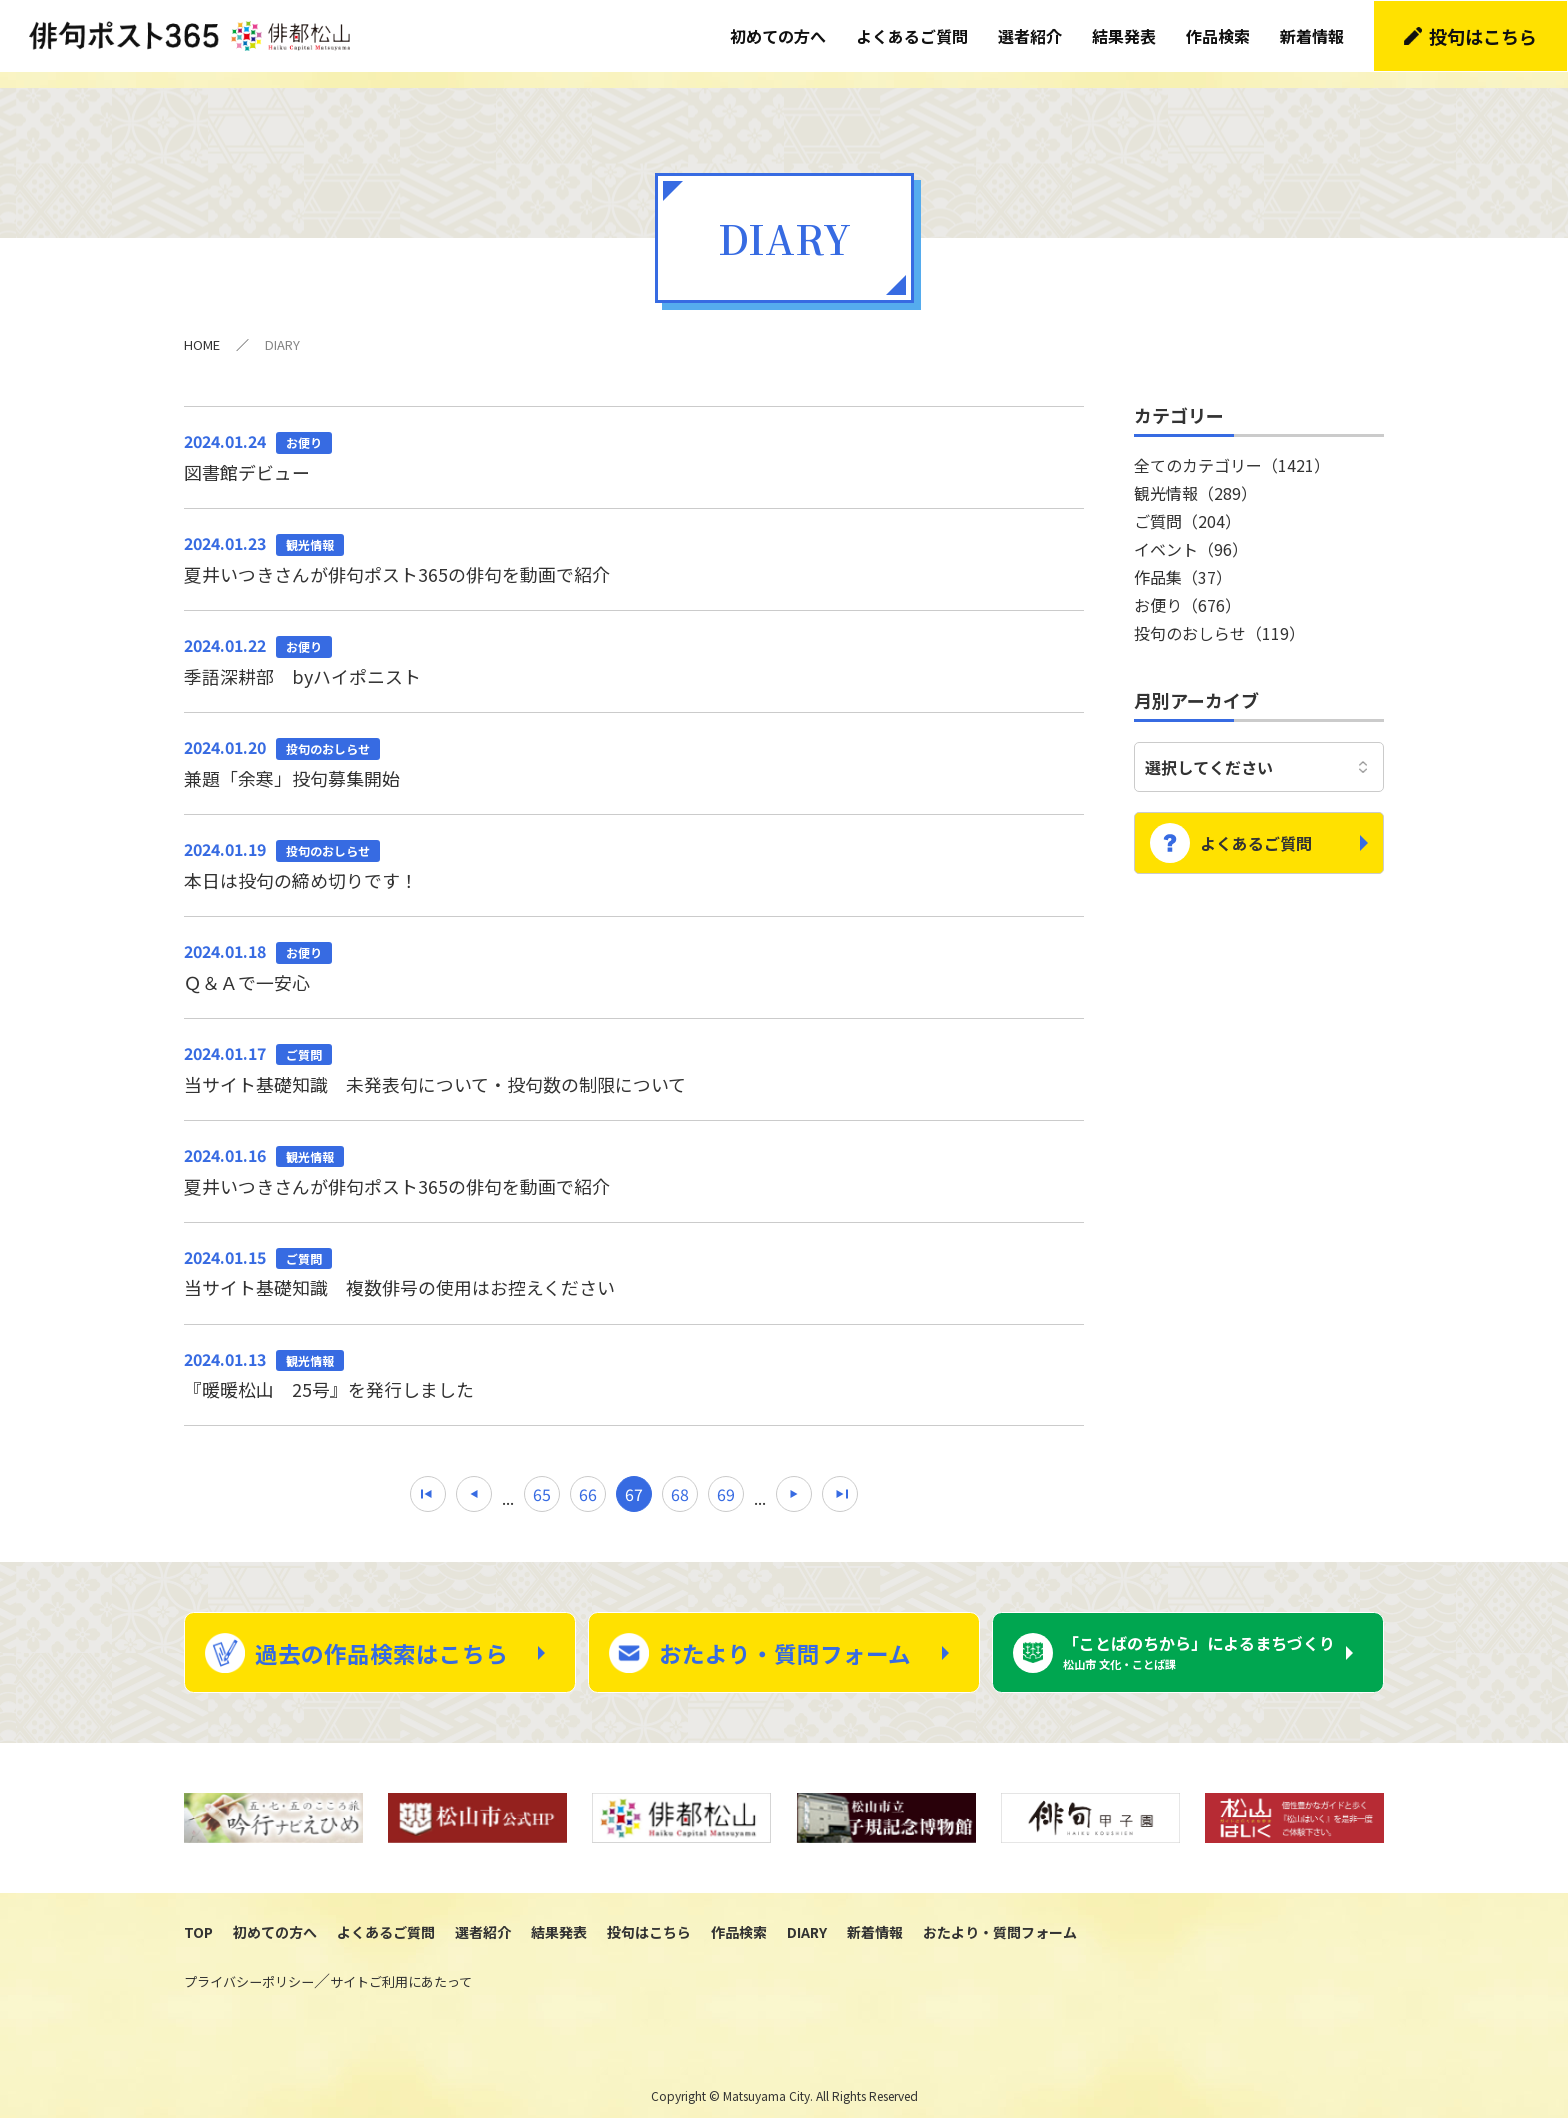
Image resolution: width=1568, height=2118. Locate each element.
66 (588, 1479)
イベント (1191, 531)
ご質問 (1187, 503)
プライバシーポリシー (249, 1968)
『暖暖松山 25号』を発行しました (634, 1358)
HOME (202, 326)
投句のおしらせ (1219, 615)
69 (726, 1479)
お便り (1187, 587)
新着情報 (1313, 35)
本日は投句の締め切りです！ (634, 847)
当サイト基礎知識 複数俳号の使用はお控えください (634, 1256)
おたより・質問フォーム (785, 1638)
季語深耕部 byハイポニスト (634, 643)
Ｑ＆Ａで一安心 (634, 949)
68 (680, 1479)
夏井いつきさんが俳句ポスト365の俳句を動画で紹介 (634, 541)
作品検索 (1219, 35)
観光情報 (1195, 475)
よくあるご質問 (913, 35)
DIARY (807, 1919)
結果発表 (1125, 35)
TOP (198, 1919)
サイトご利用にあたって (401, 1968)
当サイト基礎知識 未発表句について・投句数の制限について (634, 1052)
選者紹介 (1031, 35)
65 (542, 1479)
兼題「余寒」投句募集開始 (634, 745)
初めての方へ (779, 35)
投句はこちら (1484, 35)
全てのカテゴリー (1232, 447)
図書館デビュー (634, 438)
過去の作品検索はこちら (381, 1638)
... (508, 1482)
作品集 (1183, 559)
